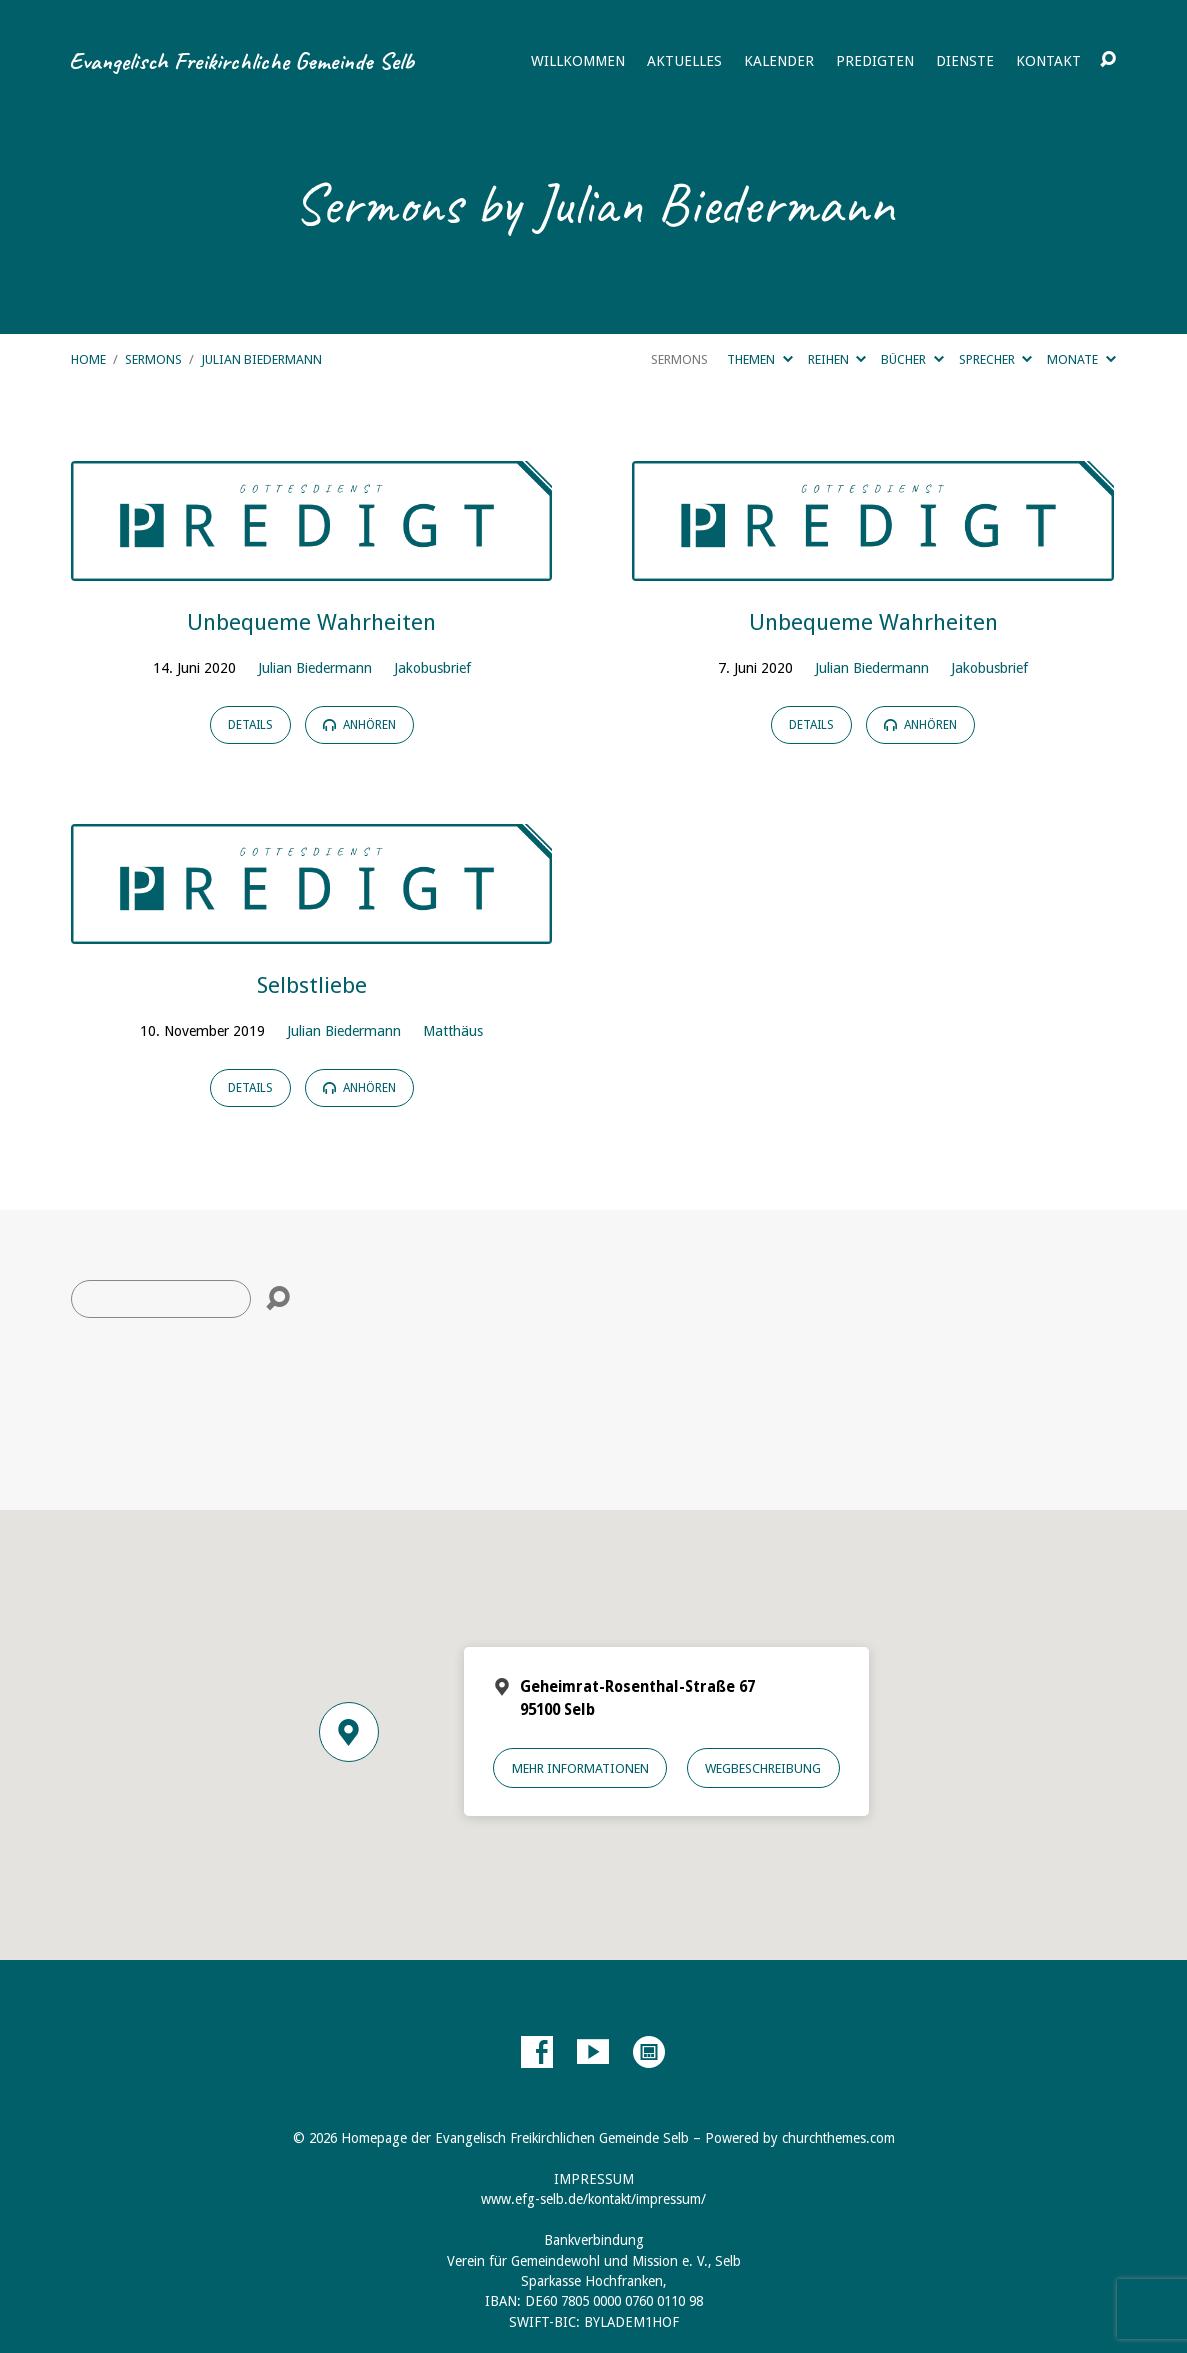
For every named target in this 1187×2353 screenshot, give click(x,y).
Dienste (965, 61)
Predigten (875, 61)
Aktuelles (684, 61)
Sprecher (995, 359)
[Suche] (161, 1299)
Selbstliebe (312, 985)
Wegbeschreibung (763, 1768)
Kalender (779, 61)
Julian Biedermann (261, 359)
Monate (1081, 359)
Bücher (912, 359)
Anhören (359, 725)
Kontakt (1048, 61)
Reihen (837, 359)
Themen (759, 359)
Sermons (153, 359)
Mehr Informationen (580, 1768)
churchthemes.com (838, 2138)
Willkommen (578, 61)
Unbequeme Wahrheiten (311, 622)
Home (88, 359)
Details (250, 725)
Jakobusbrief (432, 668)
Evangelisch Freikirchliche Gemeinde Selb (241, 61)
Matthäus (453, 1031)
